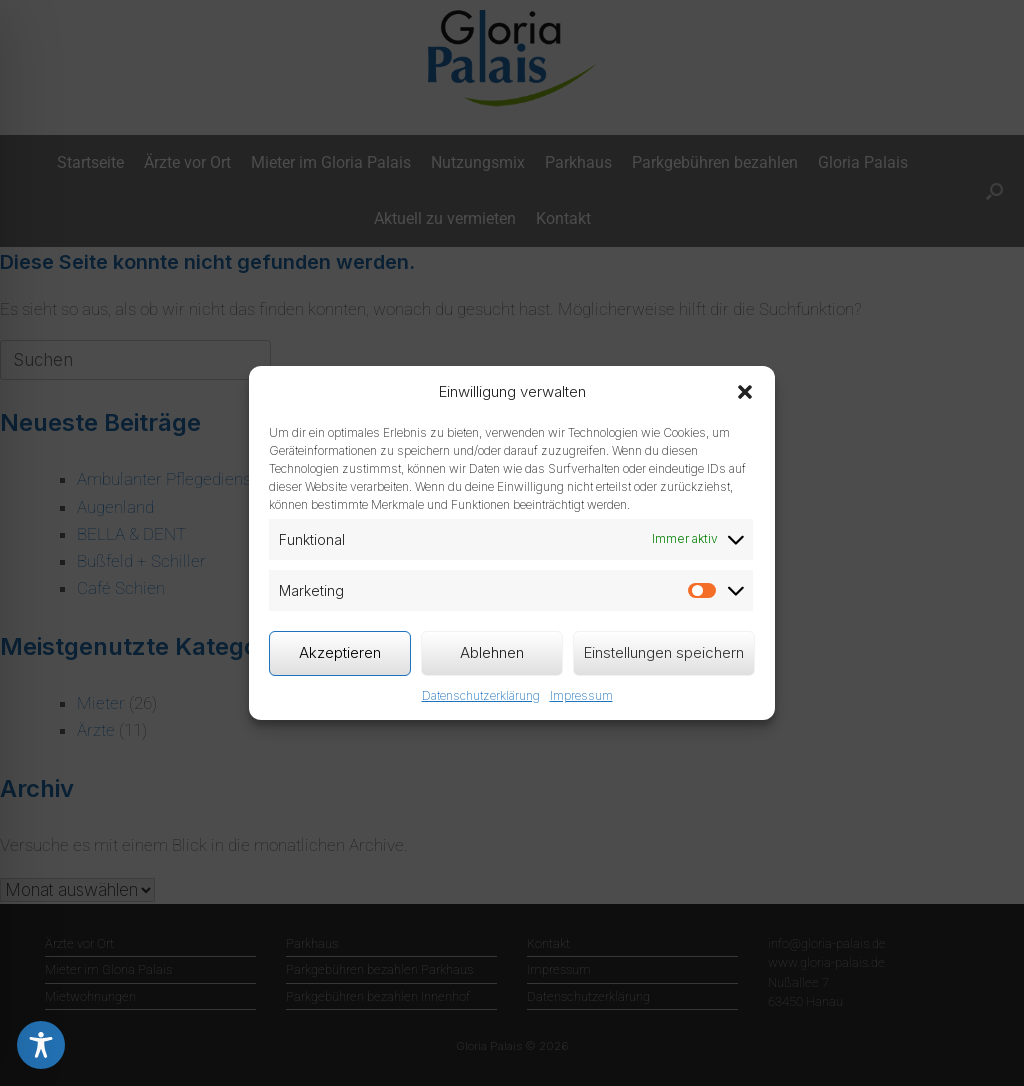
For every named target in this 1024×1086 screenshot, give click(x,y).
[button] (745, 392)
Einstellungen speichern (664, 652)
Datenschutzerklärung (481, 695)
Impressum (581, 695)
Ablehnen (492, 652)
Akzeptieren (340, 652)
